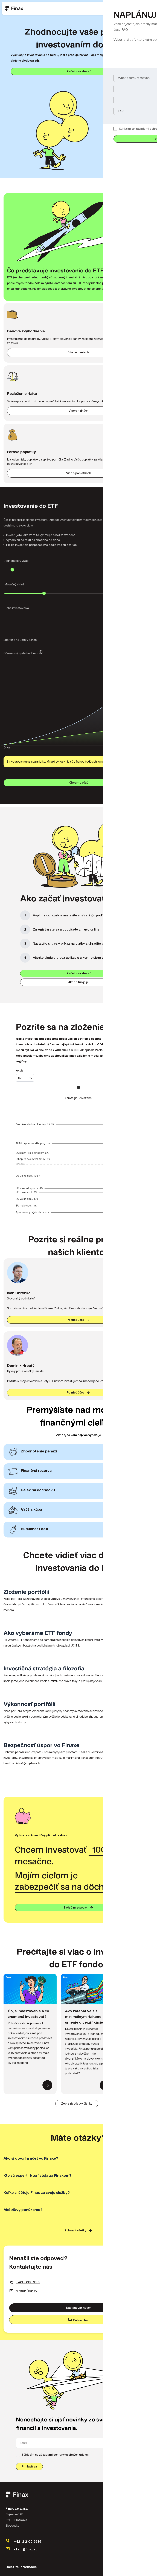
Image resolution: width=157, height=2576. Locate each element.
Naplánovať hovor (78, 2331)
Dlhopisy (128, 1082)
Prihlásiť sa (30, 2490)
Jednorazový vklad (16, 568)
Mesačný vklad (14, 591)
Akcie (20, 1082)
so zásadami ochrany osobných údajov (61, 2477)
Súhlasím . (55, 2477)
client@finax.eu (26, 2313)
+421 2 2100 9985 (28, 2305)
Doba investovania (16, 615)
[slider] (12, 577)
